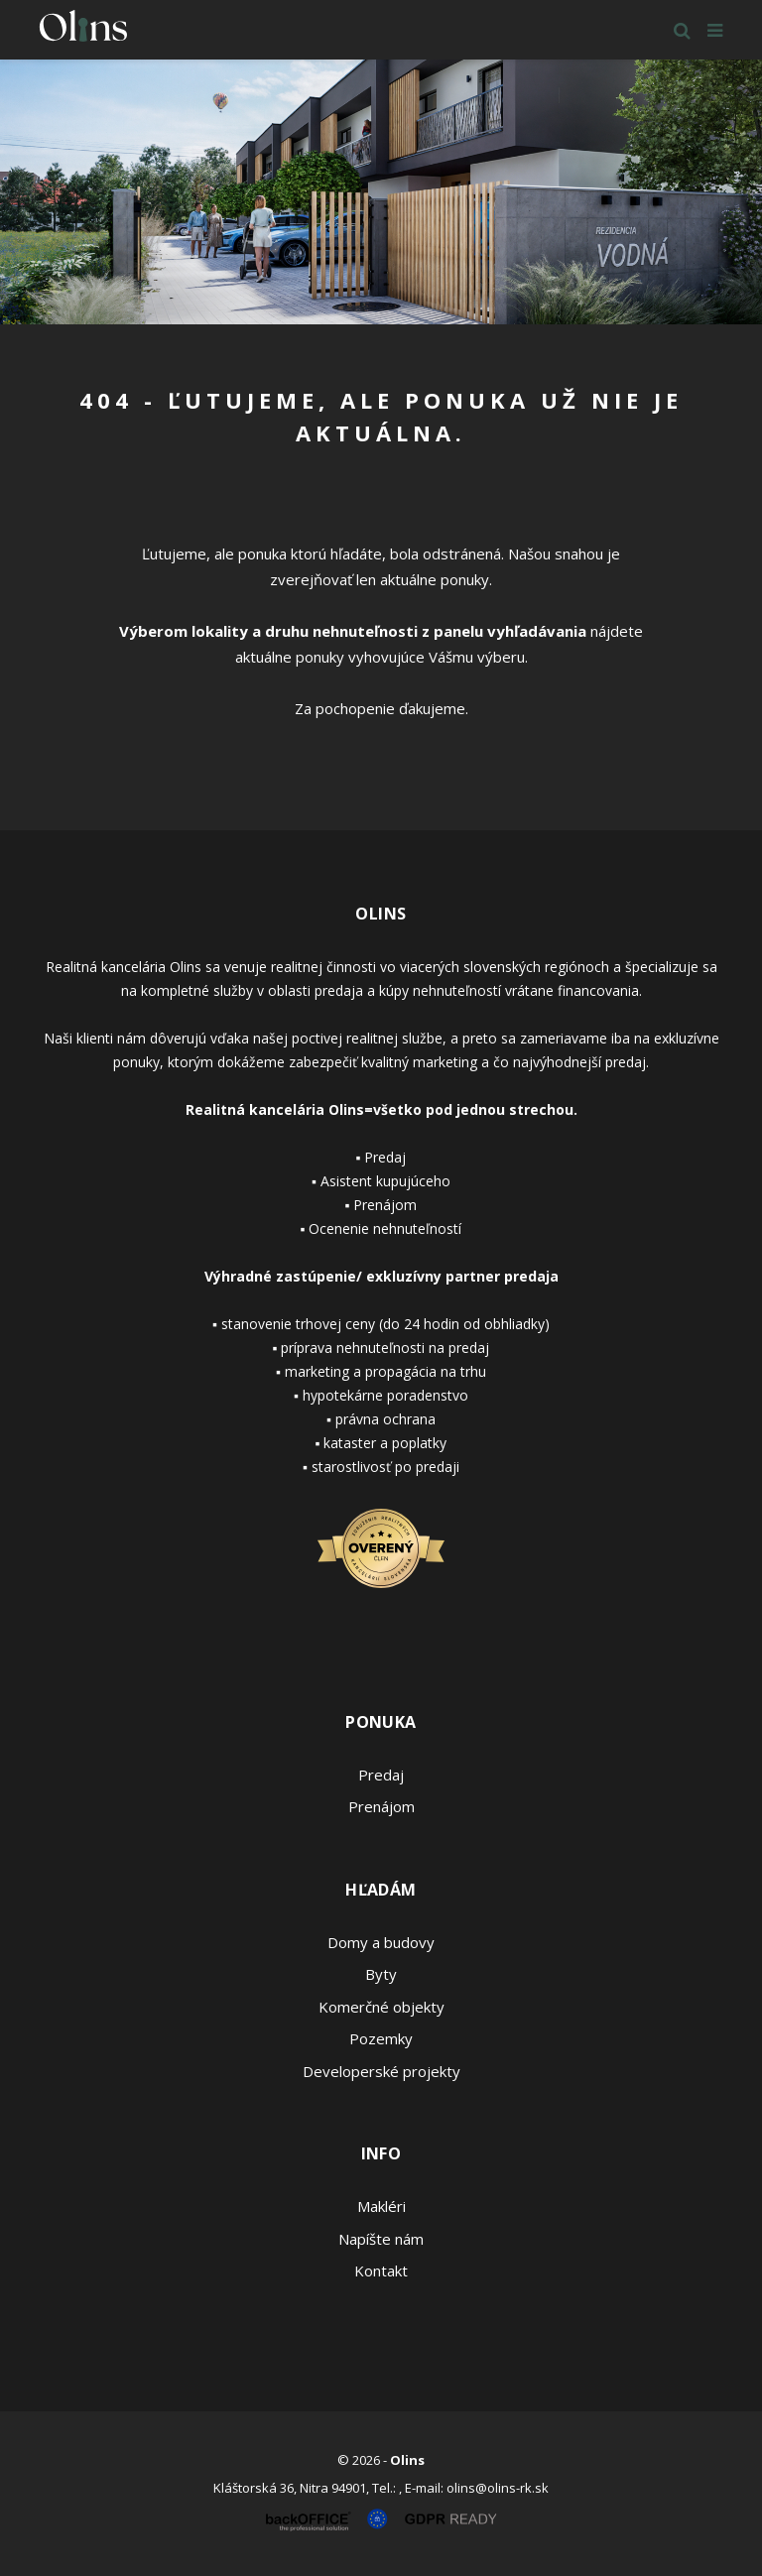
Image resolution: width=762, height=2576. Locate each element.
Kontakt (381, 2270)
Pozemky (381, 2038)
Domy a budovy (381, 1942)
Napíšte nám (381, 2239)
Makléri (381, 2206)
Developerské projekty (381, 2071)
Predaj (381, 1774)
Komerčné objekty (381, 2007)
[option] (381, 192)
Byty (381, 1974)
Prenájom (381, 1806)
